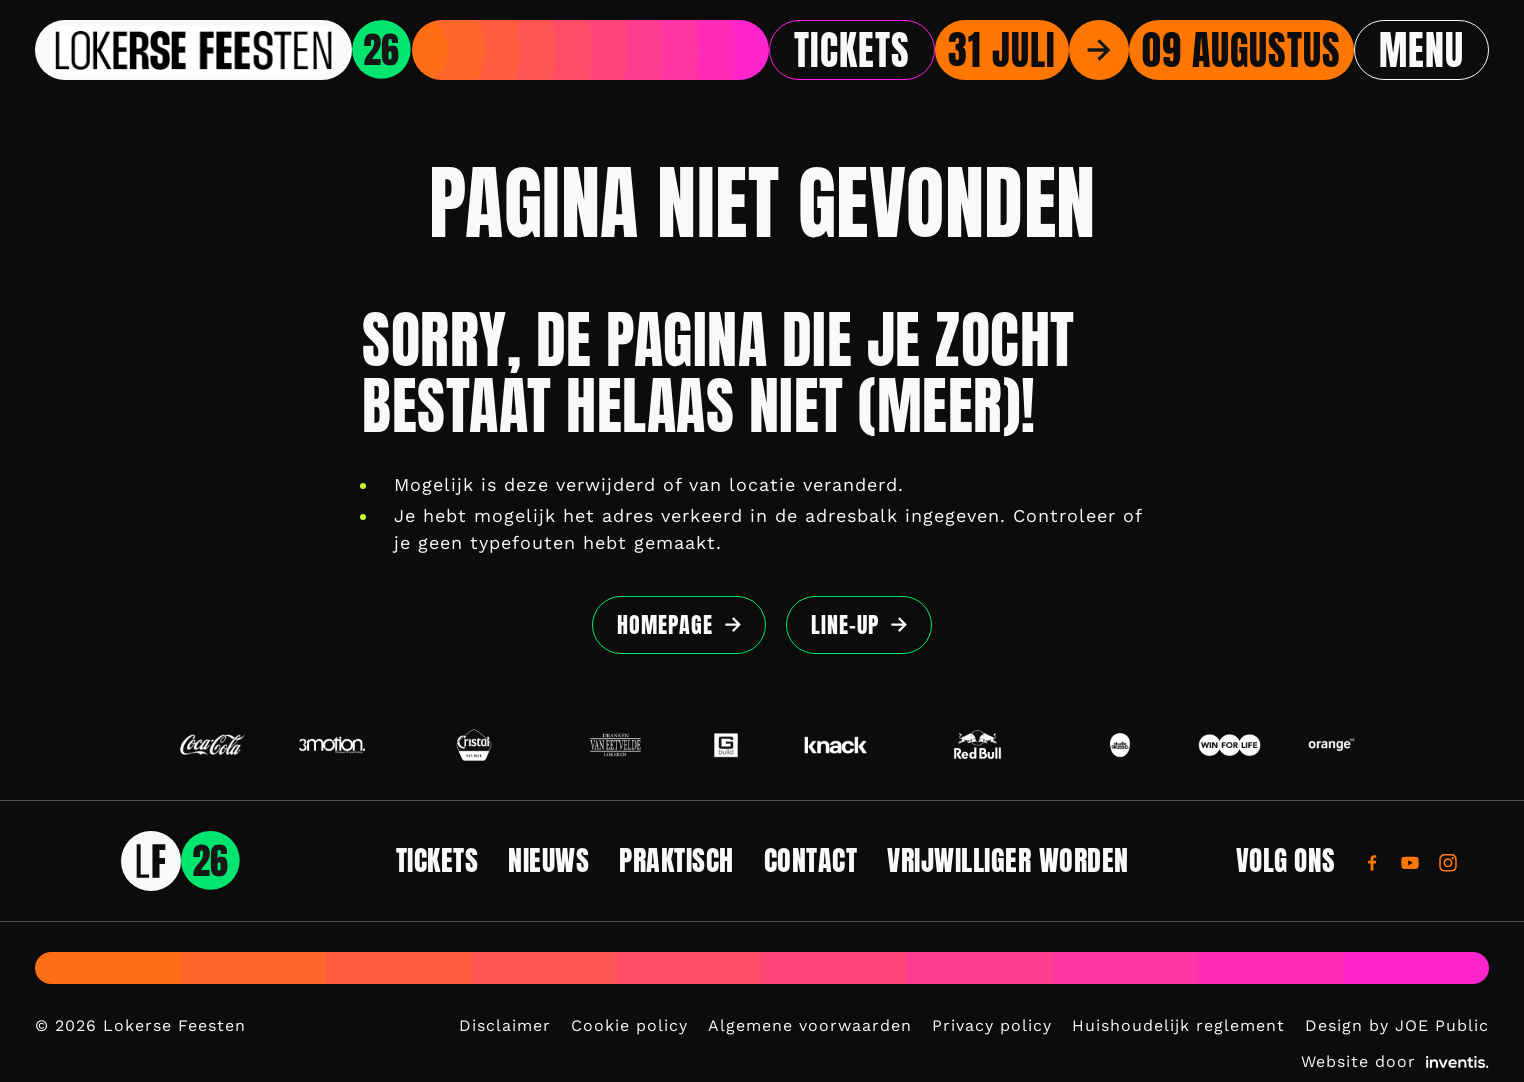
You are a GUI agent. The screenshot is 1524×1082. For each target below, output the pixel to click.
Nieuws (548, 860)
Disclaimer (505, 1025)
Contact (811, 860)
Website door (1395, 1061)
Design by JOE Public (1397, 1025)
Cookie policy (629, 1025)
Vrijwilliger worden (1008, 860)
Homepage (665, 624)
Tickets (852, 50)
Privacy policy (992, 1025)
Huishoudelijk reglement (1178, 1025)
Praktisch (676, 860)
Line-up (845, 624)
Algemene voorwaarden (810, 1025)
